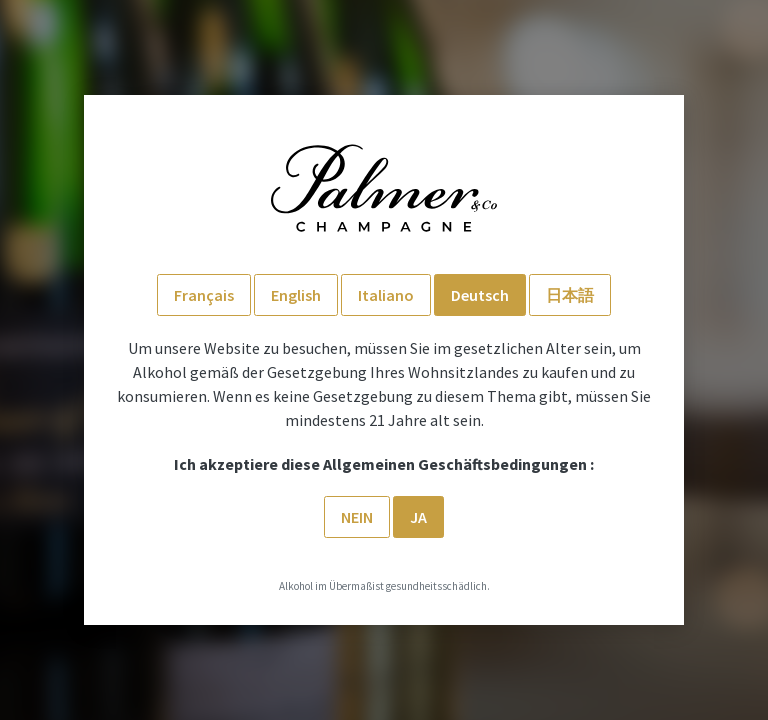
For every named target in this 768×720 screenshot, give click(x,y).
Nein (357, 517)
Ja (418, 517)
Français (204, 295)
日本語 (570, 295)
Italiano (386, 295)
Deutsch (480, 295)
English (296, 295)
